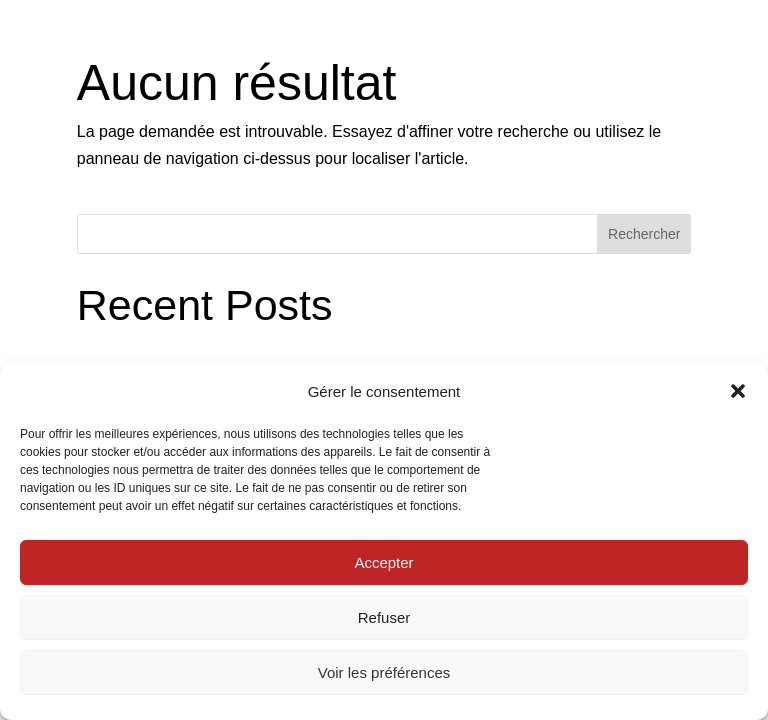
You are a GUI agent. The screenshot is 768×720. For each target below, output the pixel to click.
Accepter (383, 562)
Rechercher (644, 234)
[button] (738, 391)
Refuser (384, 617)
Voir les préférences (384, 672)
